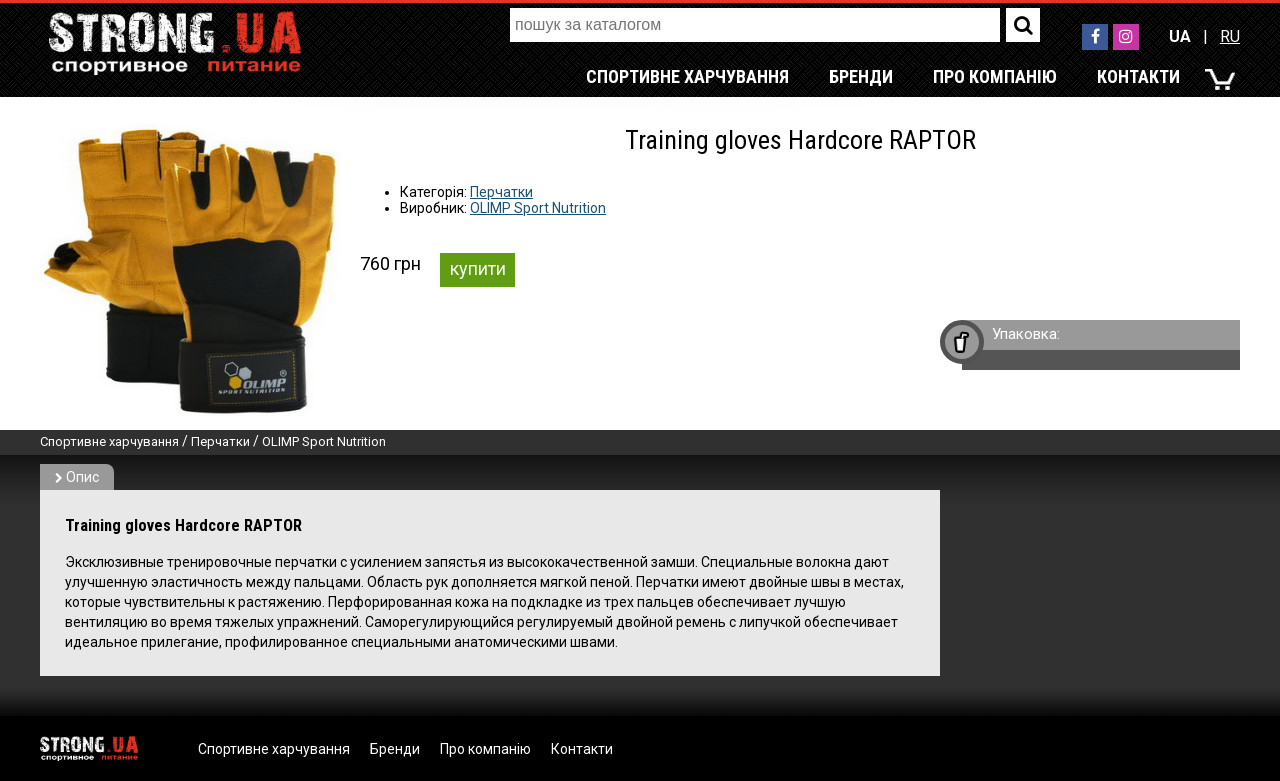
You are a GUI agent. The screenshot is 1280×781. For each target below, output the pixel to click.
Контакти (1138, 76)
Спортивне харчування (687, 76)
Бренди (861, 76)
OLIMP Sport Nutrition (538, 208)
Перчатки (501, 192)
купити (478, 268)
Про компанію (995, 76)
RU (1230, 36)
